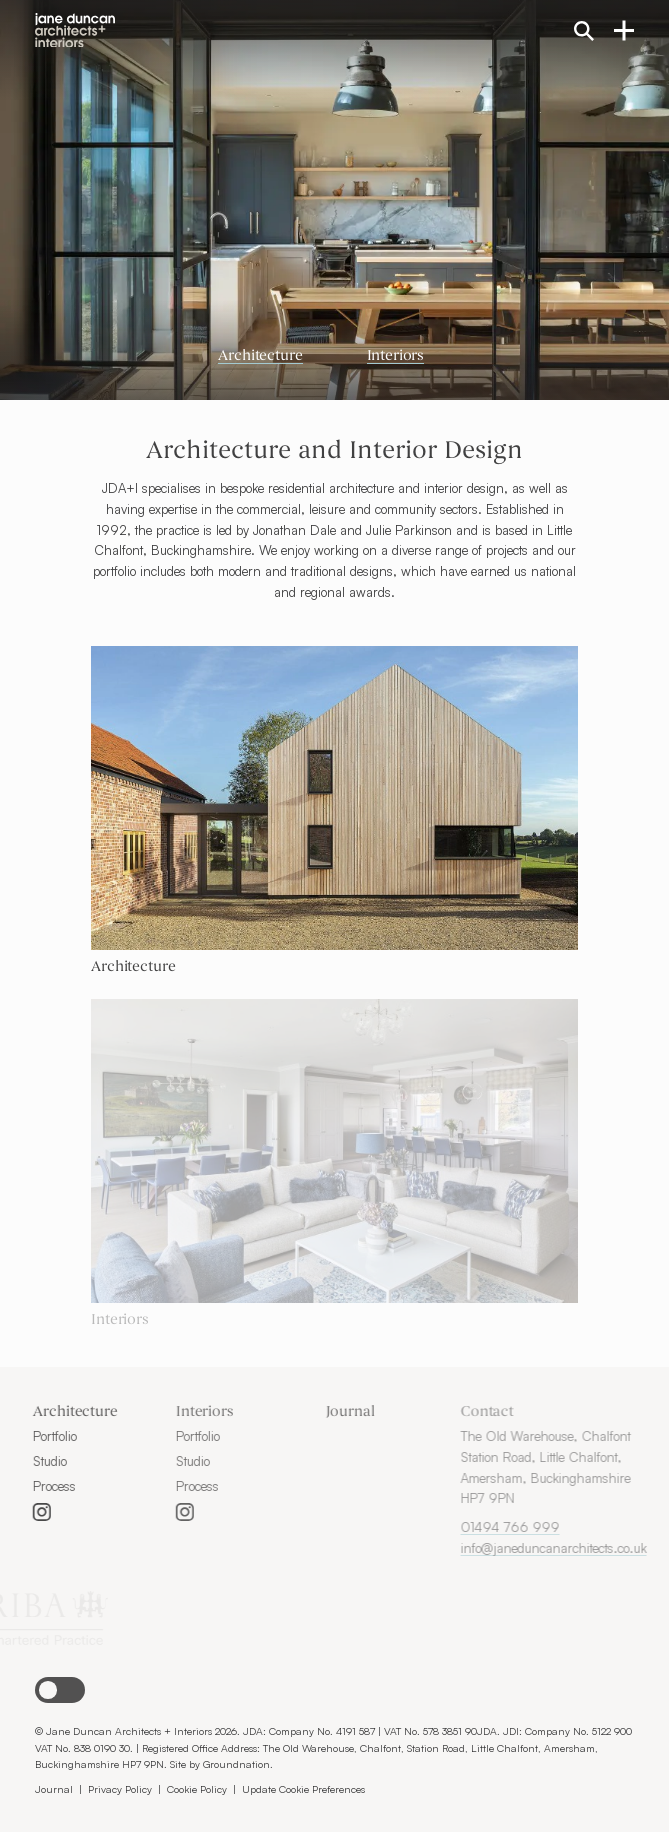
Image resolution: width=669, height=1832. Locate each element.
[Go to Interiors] (334, 1321)
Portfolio (30, 1436)
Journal (317, 1412)
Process (29, 1486)
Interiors (396, 356)
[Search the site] (584, 30)
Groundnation (236, 1763)
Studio (25, 1461)
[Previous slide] (134, 200)
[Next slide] (535, 200)
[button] (60, 1690)
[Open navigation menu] (624, 29)
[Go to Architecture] (334, 968)
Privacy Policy (120, 1788)
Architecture (260, 356)
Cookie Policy (197, 1788)
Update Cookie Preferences (303, 1788)
